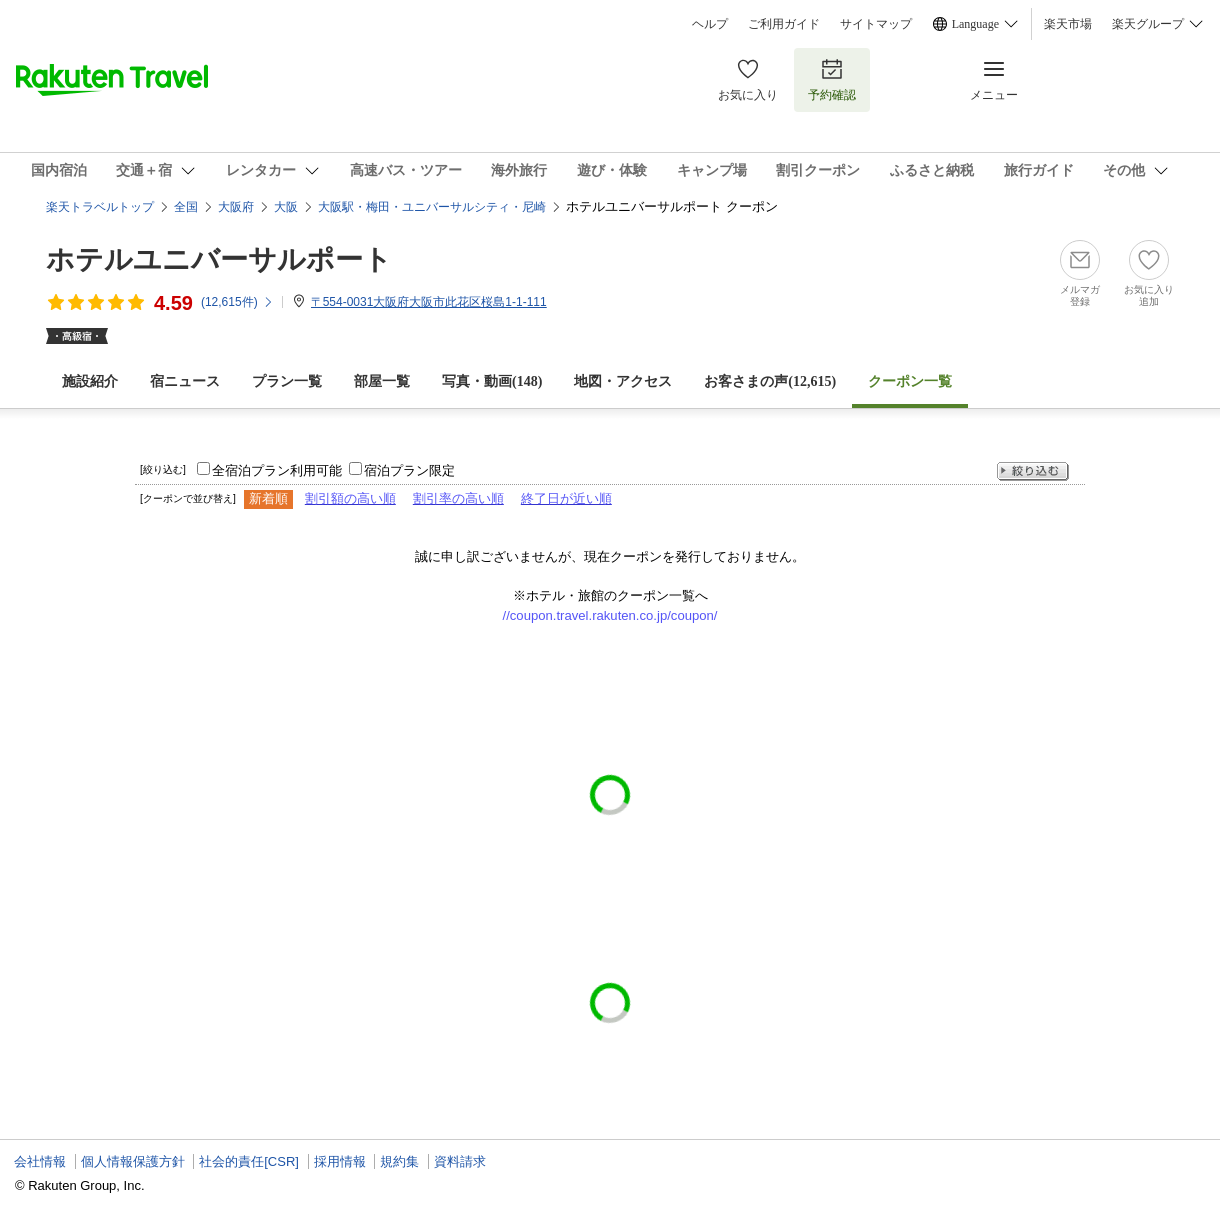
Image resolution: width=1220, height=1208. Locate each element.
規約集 (399, 1161)
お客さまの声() (770, 381)
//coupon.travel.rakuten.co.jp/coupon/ (610, 615)
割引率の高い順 (458, 498)
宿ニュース (185, 381)
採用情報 (340, 1161)
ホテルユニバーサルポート (219, 259)
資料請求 (460, 1161)
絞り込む (1033, 471)
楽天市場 (1068, 24)
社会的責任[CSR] (249, 1161)
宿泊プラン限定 (409, 470)
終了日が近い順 (566, 498)
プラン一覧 (287, 381)
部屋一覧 (382, 381)
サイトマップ (876, 24)
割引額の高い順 (350, 498)
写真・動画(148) (492, 381)
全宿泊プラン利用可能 (277, 470)
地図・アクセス (623, 381)
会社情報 (40, 1161)
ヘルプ (710, 24)
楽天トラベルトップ (100, 207)
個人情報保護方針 (133, 1161)
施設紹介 (90, 381)
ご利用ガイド (784, 24)
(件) (237, 302)
